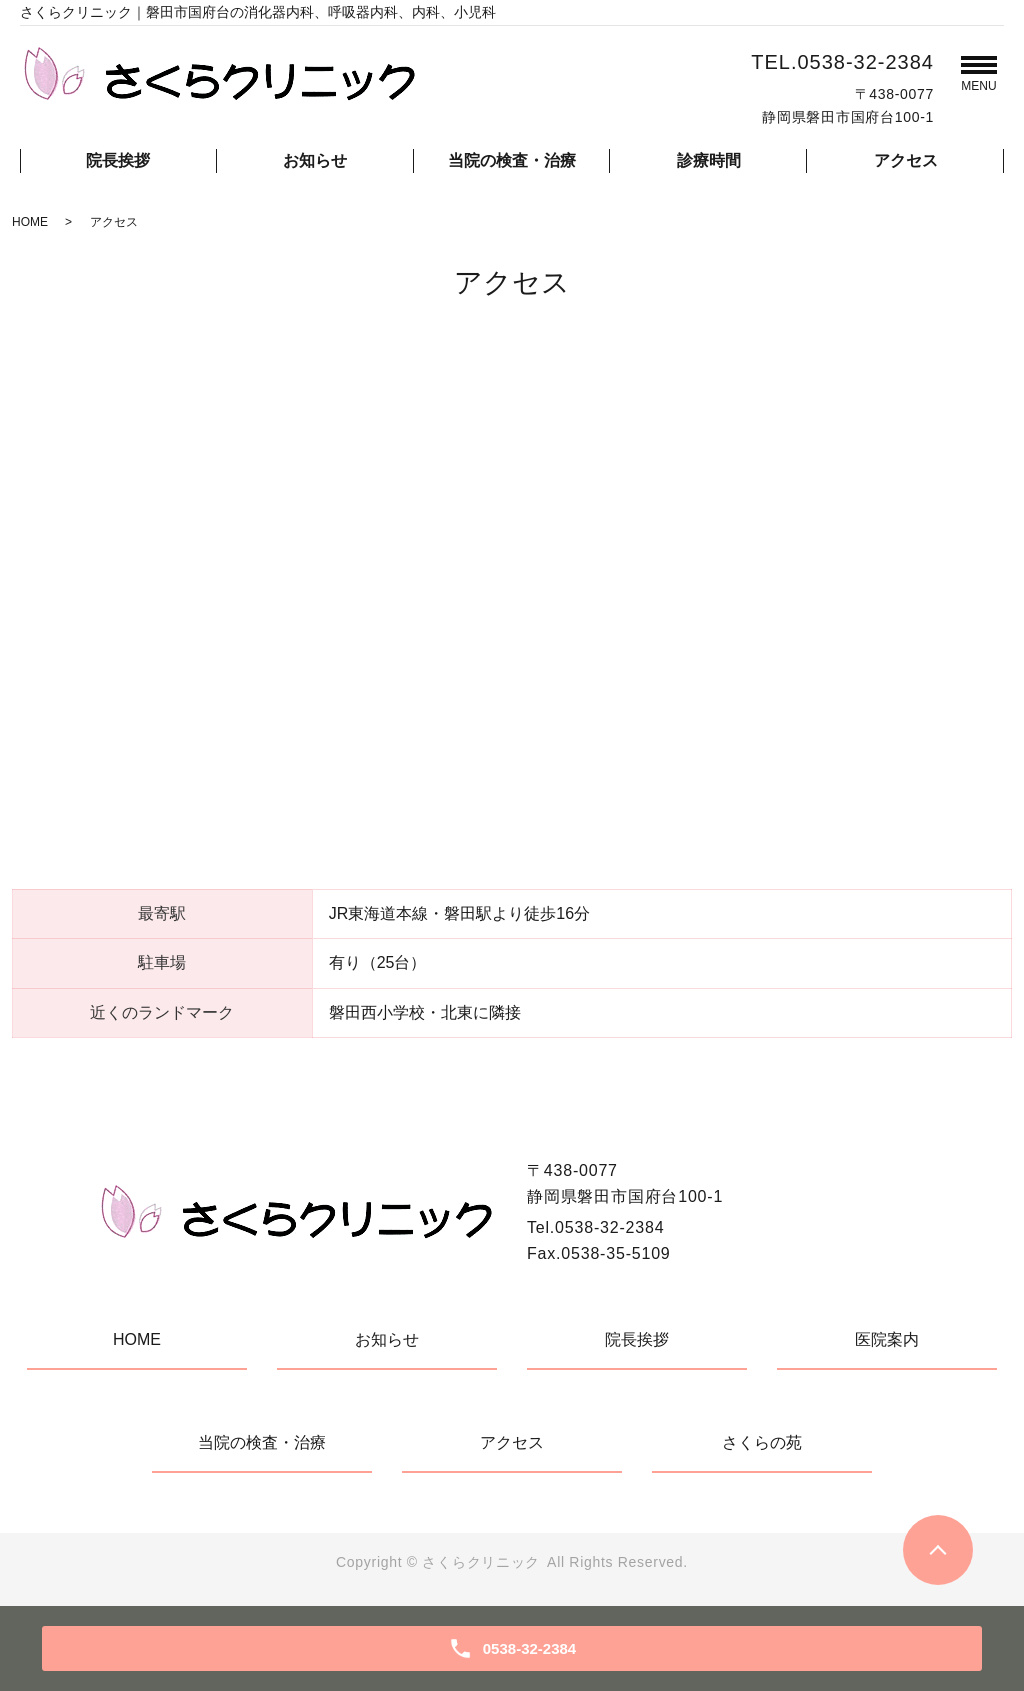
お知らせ (315, 160)
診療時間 (709, 160)
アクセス (906, 160)
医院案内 (887, 1339)
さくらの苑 (762, 1442)
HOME (30, 222)
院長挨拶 (118, 160)
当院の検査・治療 (512, 160)
